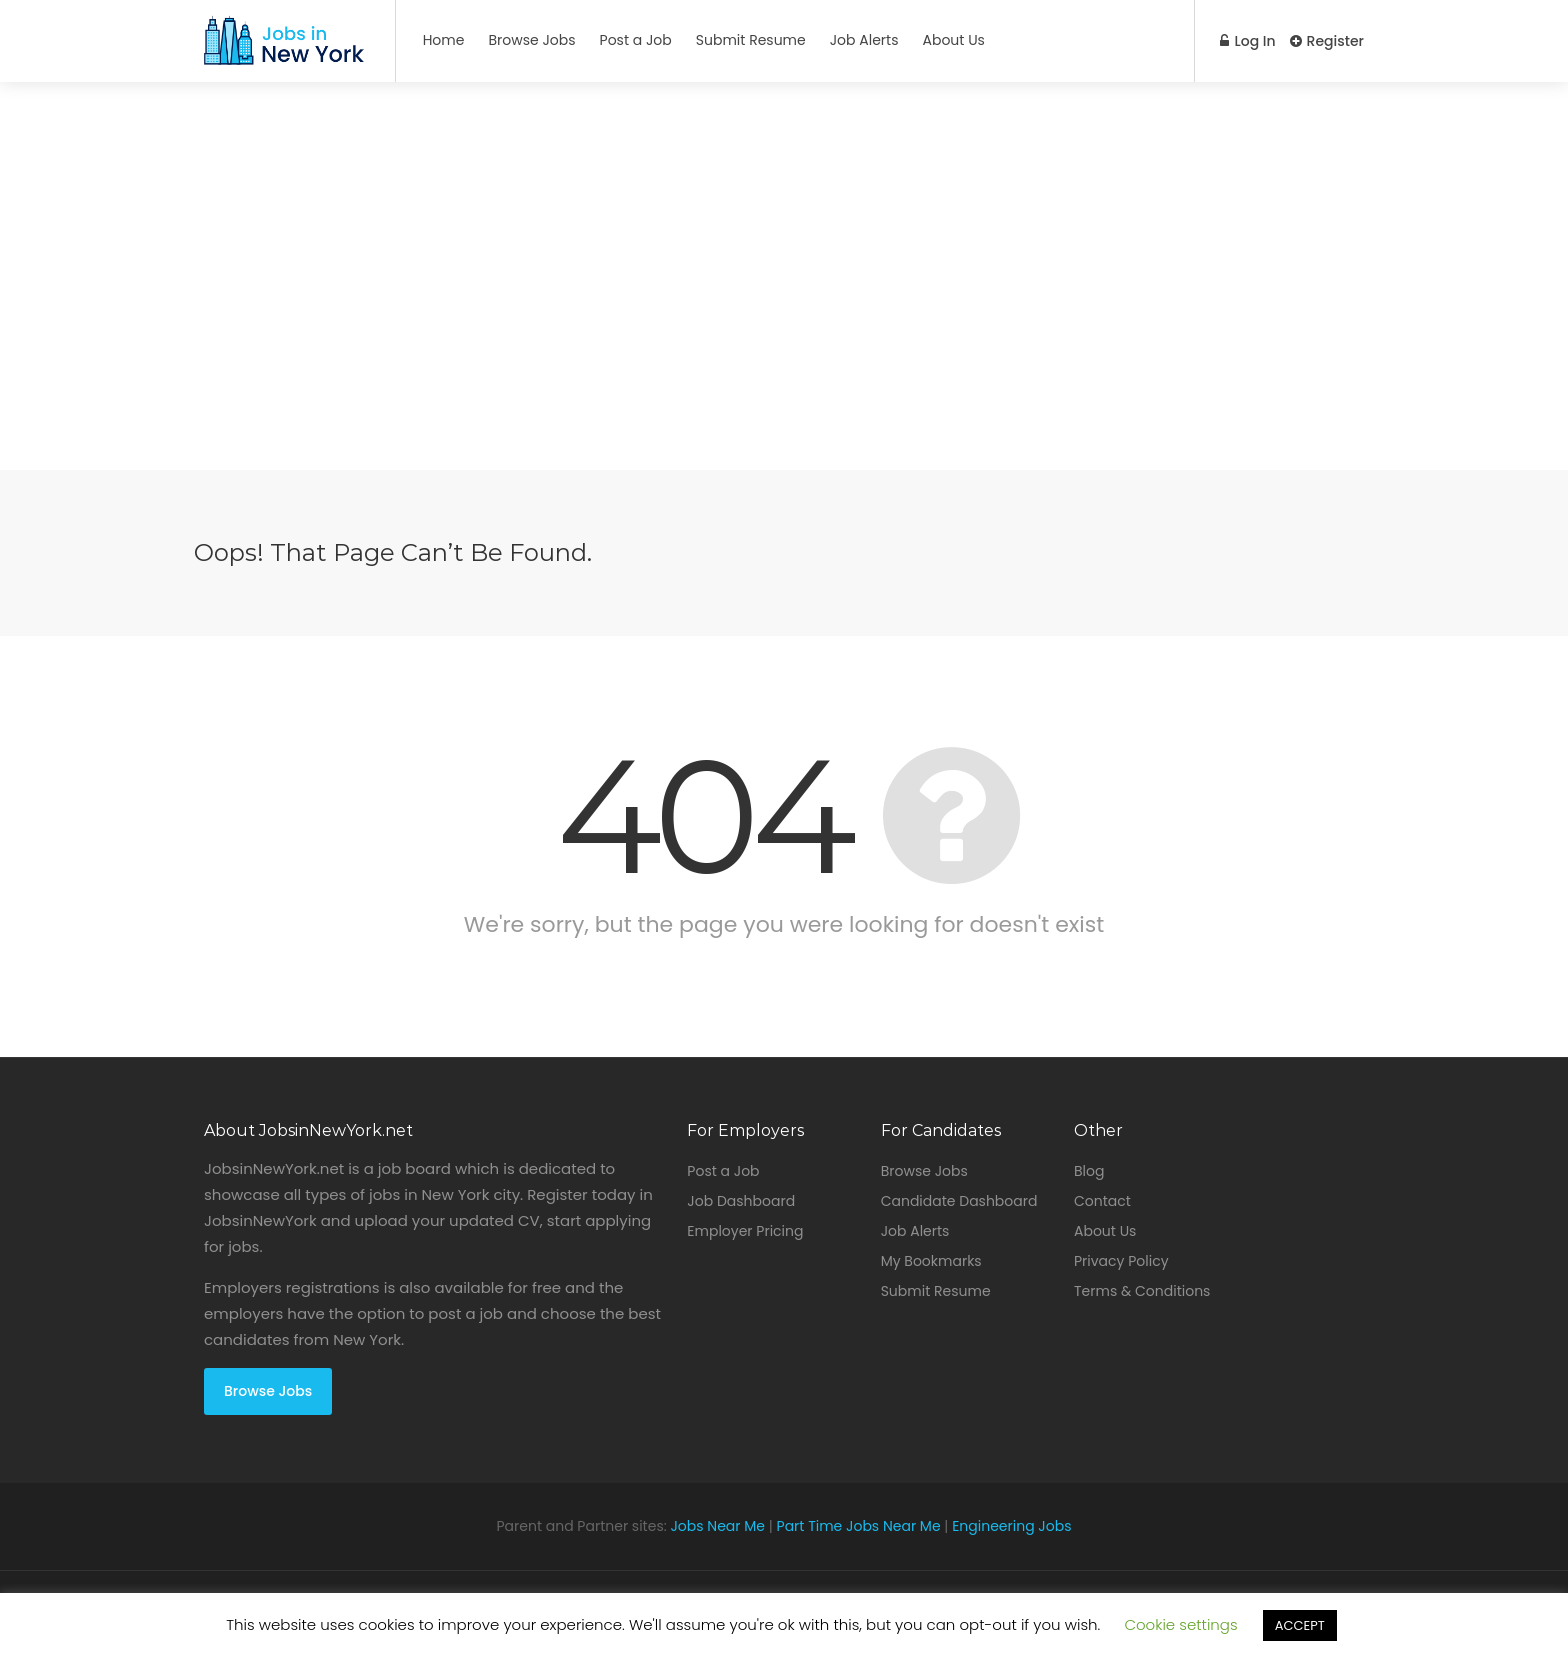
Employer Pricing (745, 1231)
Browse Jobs (531, 40)
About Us (953, 40)
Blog (1089, 1171)
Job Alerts (864, 40)
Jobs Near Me (717, 1526)
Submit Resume (751, 40)
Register (1327, 41)
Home (444, 40)
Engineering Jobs (1011, 1526)
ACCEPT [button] (1300, 1625)
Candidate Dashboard (959, 1201)
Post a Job (636, 40)
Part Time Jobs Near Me (859, 1526)
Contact (1102, 1201)
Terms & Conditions (1142, 1291)
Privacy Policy (1121, 1261)
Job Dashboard (741, 1201)
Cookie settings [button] (1180, 1624)
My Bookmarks (931, 1261)
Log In (1246, 41)
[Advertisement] (784, 330)
